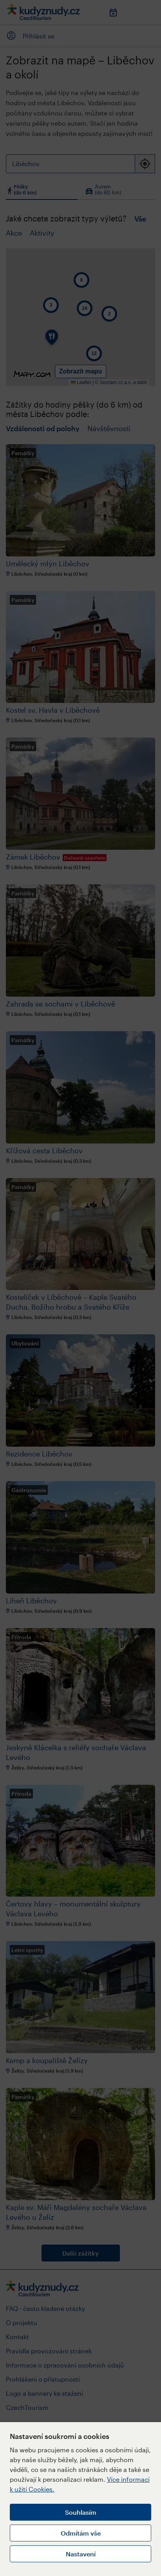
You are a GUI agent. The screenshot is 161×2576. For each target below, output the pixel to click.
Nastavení (81, 2554)
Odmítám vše (81, 2533)
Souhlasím (80, 2512)
